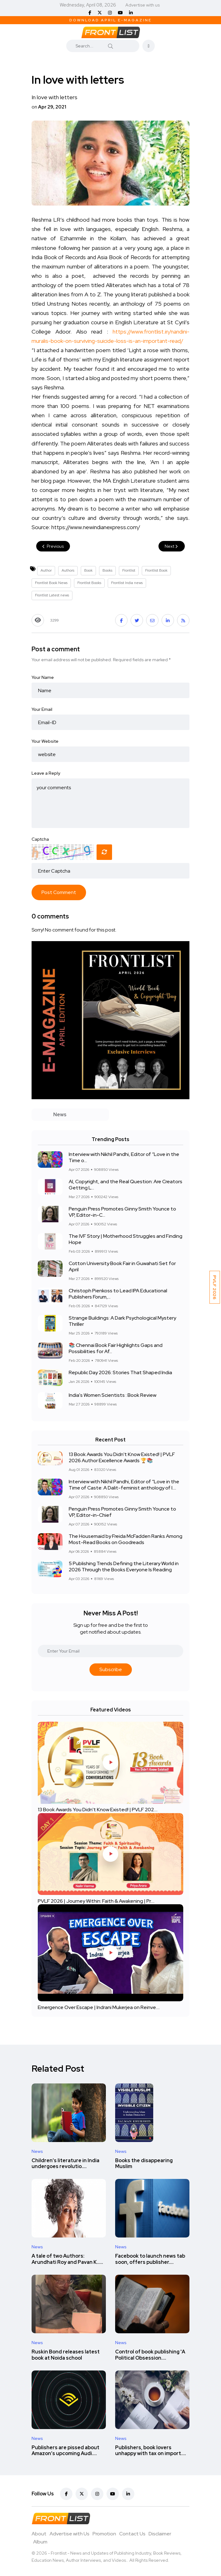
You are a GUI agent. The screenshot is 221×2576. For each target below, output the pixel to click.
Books (107, 570)
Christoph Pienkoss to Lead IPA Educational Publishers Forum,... (118, 1293)
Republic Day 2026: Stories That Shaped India (120, 1372)
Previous (53, 546)
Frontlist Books (89, 582)
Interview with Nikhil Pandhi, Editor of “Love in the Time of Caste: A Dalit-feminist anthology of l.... (124, 1484)
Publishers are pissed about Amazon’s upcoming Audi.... (65, 2450)
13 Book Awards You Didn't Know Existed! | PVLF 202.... (98, 1810)
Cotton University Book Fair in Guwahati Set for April (122, 1266)
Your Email (42, 709)
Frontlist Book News (51, 582)
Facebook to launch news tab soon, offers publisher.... (150, 2259)
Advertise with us (142, 5)
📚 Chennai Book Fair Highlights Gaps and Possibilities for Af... (115, 1348)
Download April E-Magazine (110, 20)
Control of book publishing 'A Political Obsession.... (150, 2354)
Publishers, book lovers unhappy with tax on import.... (150, 2450)
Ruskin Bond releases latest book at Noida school (66, 2354)
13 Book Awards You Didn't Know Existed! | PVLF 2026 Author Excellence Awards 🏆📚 (122, 1457)
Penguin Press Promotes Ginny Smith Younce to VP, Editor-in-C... (122, 1212)
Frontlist (128, 570)
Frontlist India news (127, 582)
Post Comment (58, 892)
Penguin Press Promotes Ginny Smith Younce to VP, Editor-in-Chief (122, 1512)
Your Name (43, 677)
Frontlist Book (156, 570)
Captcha (40, 839)
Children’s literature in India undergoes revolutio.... (65, 2163)
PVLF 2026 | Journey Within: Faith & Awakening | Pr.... (96, 1901)
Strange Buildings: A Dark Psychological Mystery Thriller (122, 1321)
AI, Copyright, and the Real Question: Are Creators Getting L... (125, 1184)
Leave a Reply (46, 773)
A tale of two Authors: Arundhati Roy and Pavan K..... (67, 2259)
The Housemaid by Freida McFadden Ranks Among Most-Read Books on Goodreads (125, 1539)
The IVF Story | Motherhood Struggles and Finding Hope (125, 1239)
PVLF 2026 (215, 1287)
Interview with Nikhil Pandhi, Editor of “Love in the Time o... (124, 1157)
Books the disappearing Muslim (144, 2163)
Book (88, 570)
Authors (68, 570)
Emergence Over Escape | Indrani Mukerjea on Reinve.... (99, 2007)
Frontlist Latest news (52, 595)
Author (46, 570)
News (37, 2151)
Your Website (45, 741)
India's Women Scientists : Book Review (112, 1395)
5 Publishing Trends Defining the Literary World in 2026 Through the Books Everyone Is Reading (124, 1566)
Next (172, 546)
